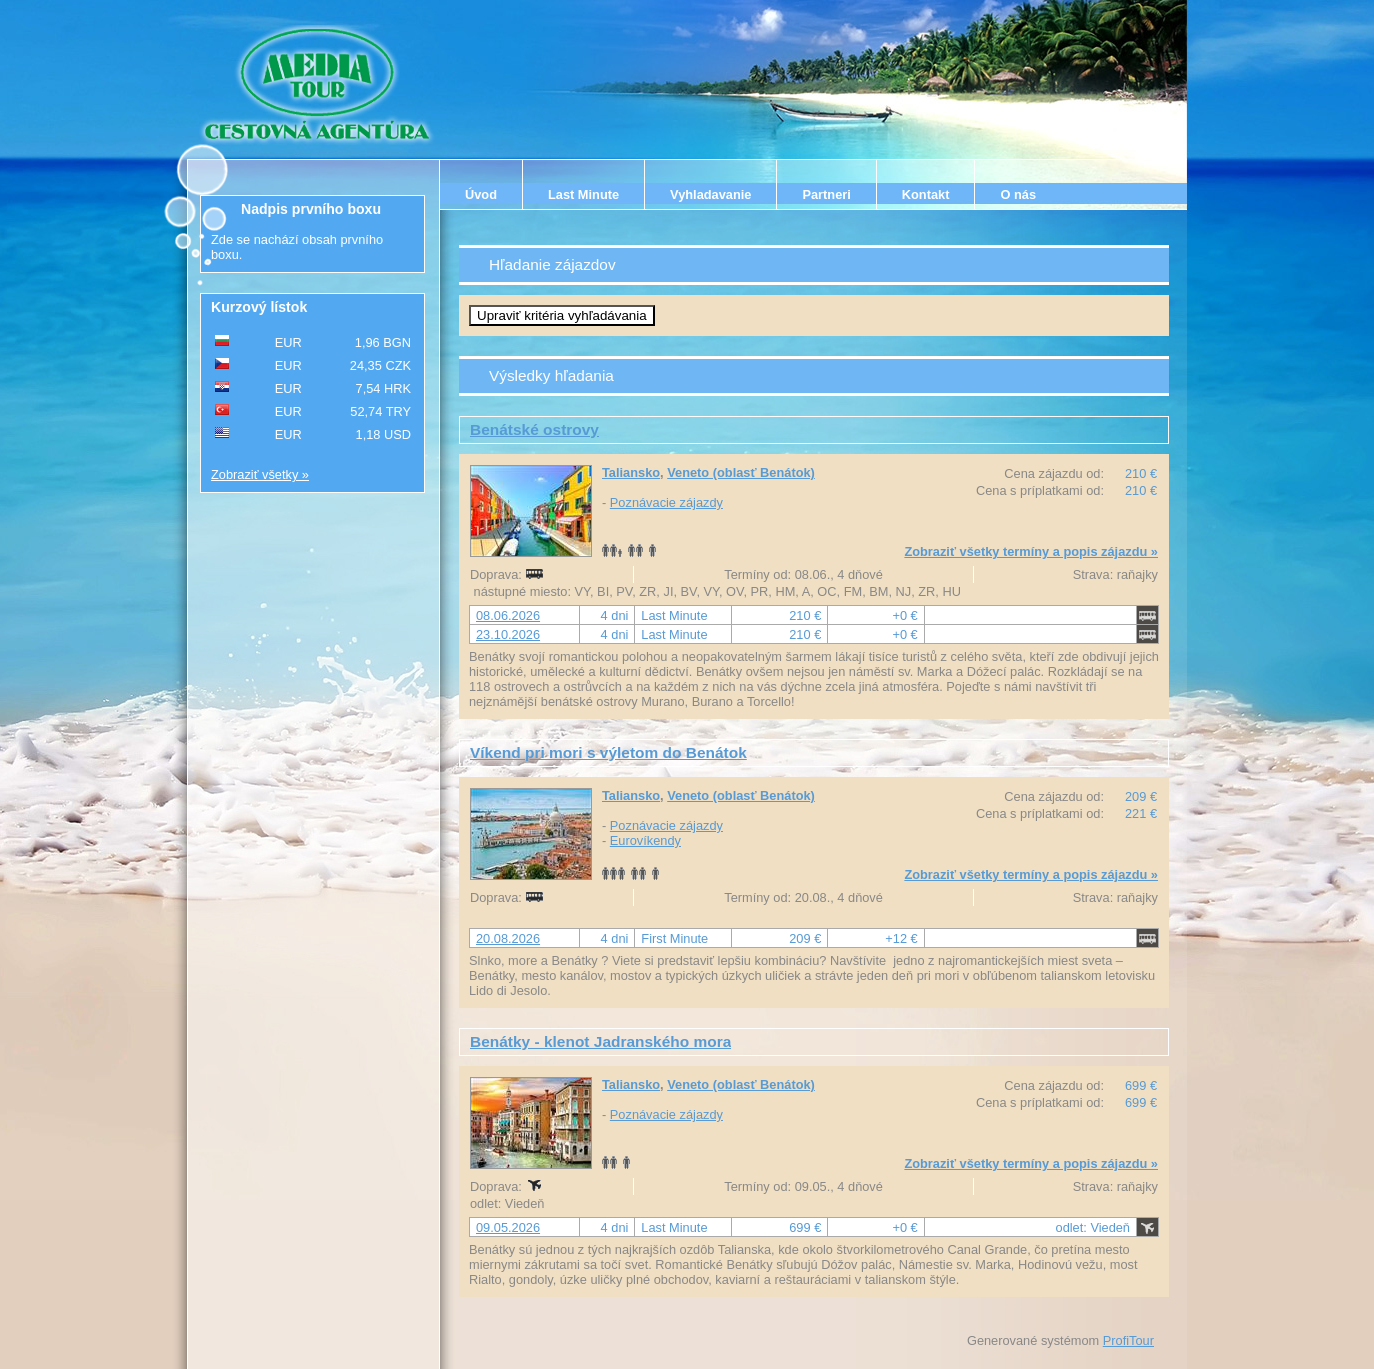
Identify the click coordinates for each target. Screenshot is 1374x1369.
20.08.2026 (508, 938)
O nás (1018, 194)
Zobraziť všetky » (260, 474)
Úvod (481, 194)
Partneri (826, 194)
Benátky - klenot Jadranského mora (600, 1041)
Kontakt (926, 194)
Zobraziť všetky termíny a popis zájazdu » (1031, 551)
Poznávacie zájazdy (666, 502)
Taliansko (631, 472)
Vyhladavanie (710, 194)
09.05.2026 (508, 1227)
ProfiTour (1128, 1340)
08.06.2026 (508, 615)
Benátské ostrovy (534, 429)
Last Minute (583, 194)
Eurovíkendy (645, 840)
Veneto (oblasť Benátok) (741, 472)
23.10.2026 (508, 634)
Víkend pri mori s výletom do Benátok (608, 752)
